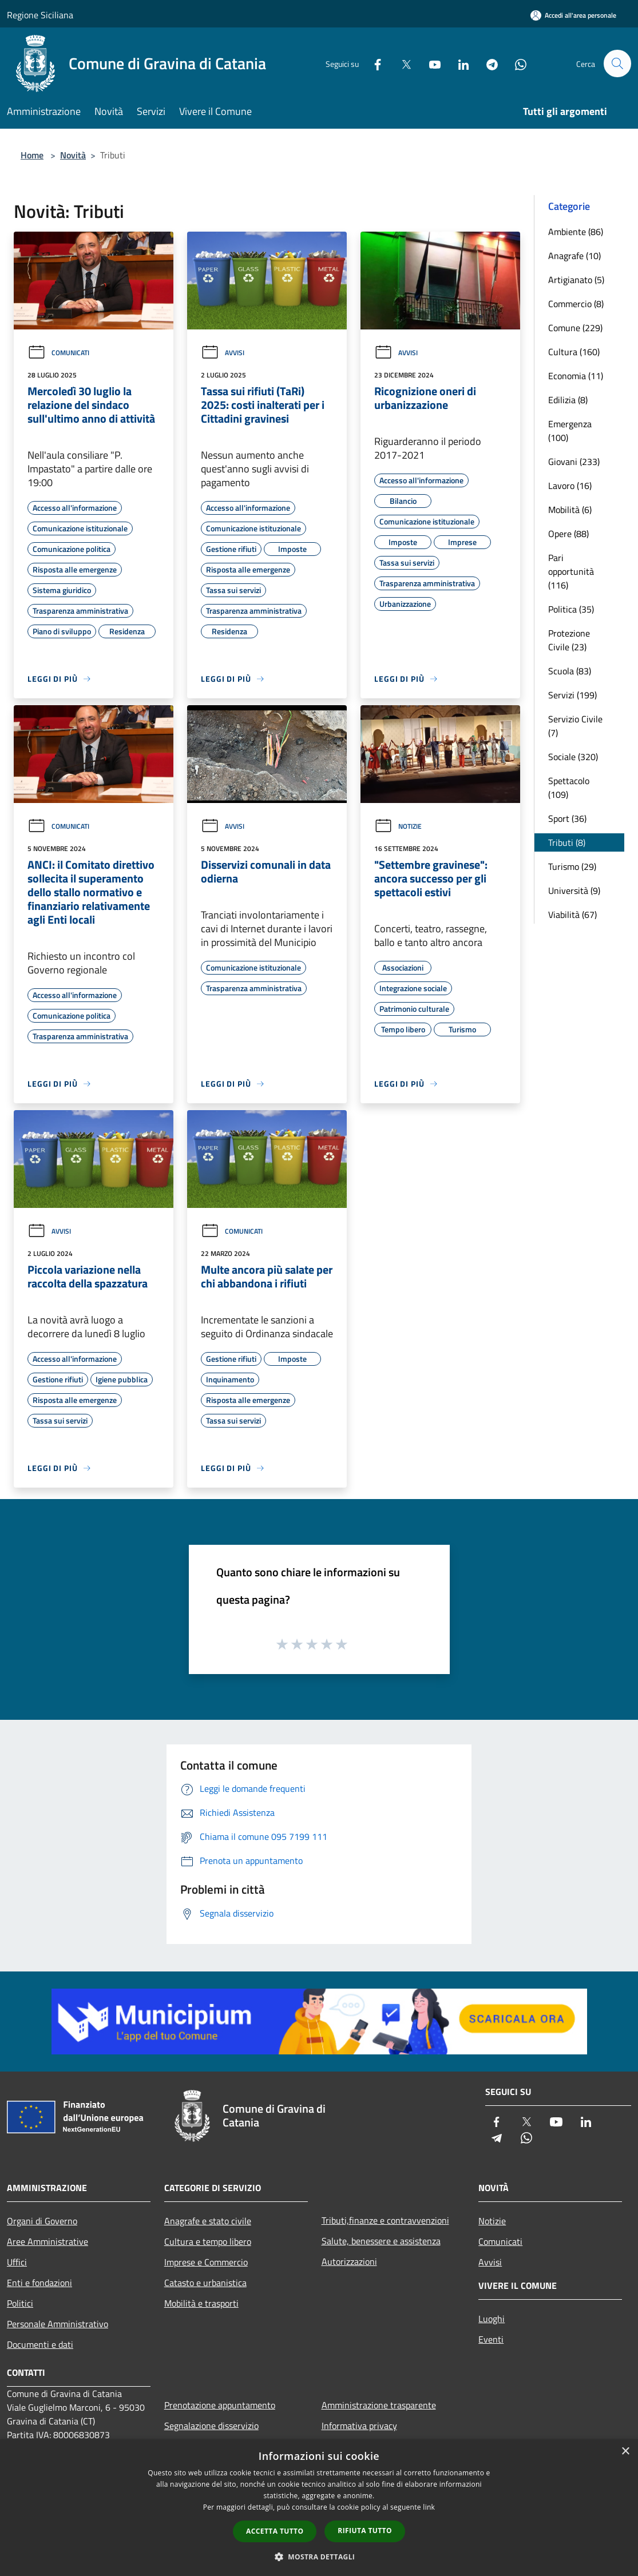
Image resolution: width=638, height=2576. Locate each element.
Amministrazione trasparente (379, 2405)
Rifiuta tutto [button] (365, 2530)
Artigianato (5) (576, 280)
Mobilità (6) (570, 509)
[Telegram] (486, 63)
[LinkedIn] (458, 63)
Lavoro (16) (570, 485)
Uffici (17, 2262)
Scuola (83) (569, 671)
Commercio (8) (576, 304)
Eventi (491, 2339)
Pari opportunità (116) (571, 571)
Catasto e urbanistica (205, 2282)
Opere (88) (568, 533)
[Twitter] (401, 63)
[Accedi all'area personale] (573, 15)
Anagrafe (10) (574, 256)
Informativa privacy (359, 2425)
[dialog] (319, 2507)
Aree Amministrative (47, 2241)
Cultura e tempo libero (207, 2241)
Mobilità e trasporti (201, 2303)
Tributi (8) (566, 842)
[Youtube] (429, 63)
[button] (319, 2556)
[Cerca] (617, 63)
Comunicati (58, 352)
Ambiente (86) (575, 231)
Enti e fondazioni (39, 2282)
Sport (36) (567, 818)
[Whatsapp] (515, 63)
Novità (73, 155)
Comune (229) (575, 328)
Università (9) (574, 890)
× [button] (625, 2451)
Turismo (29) (572, 866)
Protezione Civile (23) (569, 640)
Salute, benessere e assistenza (381, 2241)
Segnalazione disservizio (211, 2425)
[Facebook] (372, 63)
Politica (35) (571, 609)
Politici (20, 2303)
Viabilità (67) (572, 914)
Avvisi (222, 352)
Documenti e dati (40, 2344)
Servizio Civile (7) (575, 726)
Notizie (398, 826)
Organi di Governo (42, 2221)
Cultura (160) (574, 352)
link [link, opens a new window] (429, 2507)
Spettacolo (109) (568, 787)
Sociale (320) (573, 757)
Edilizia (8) (568, 400)
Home (32, 155)
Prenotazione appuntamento (219, 2405)
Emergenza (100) (570, 430)
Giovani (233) (574, 461)
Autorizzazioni (349, 2261)
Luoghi (491, 2318)
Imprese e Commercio (206, 2262)
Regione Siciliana (40, 15)
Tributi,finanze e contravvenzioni (385, 2220)
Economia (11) (575, 376)
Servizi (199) (572, 695)
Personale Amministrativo (57, 2324)
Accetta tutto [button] (274, 2531)
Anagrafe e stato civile (207, 2221)
